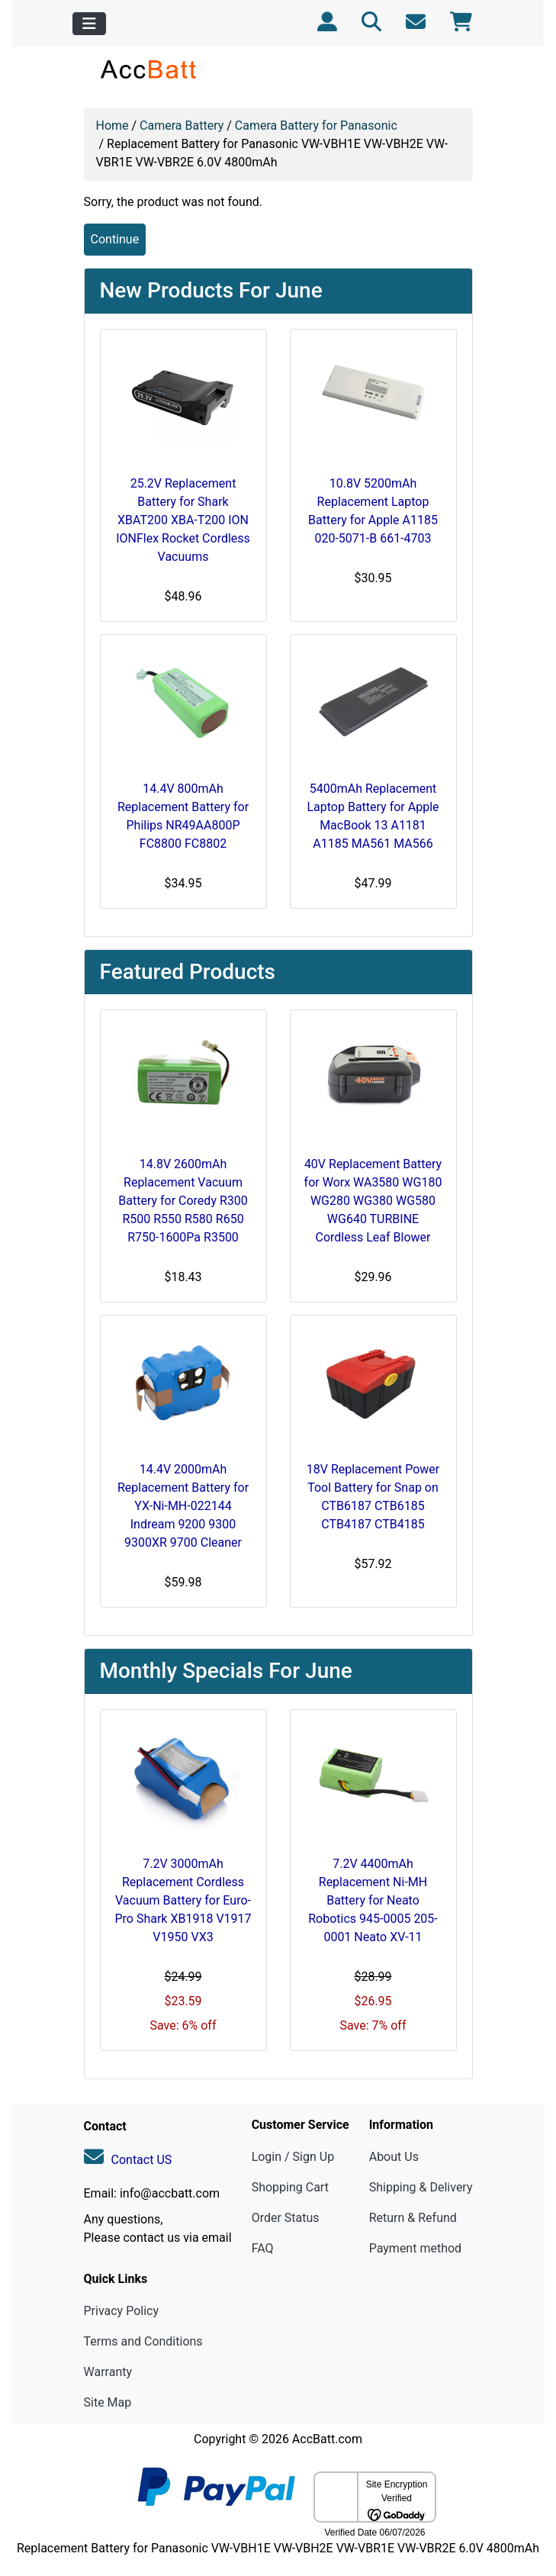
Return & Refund (413, 2218)
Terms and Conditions (143, 2341)
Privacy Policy (121, 2311)
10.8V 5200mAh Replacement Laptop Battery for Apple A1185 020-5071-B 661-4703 (373, 511)
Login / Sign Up (293, 2156)
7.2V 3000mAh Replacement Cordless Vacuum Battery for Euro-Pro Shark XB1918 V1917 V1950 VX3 (182, 1900)
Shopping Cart (290, 2187)
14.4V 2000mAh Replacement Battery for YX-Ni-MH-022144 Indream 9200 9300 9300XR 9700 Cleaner (183, 1506)
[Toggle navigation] (89, 23)
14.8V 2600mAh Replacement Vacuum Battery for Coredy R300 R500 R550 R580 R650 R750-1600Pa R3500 (183, 1201)
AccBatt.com (327, 2439)
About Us (394, 2156)
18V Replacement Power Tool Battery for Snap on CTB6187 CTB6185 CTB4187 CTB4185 (373, 1496)
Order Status (286, 2218)
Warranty (108, 2372)
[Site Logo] (149, 69)
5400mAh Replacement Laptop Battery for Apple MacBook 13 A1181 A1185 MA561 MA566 (373, 816)
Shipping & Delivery (421, 2187)
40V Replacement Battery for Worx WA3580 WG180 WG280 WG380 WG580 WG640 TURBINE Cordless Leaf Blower (373, 1201)
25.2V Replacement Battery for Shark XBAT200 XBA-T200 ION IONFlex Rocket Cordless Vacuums (183, 520)
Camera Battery (181, 125)
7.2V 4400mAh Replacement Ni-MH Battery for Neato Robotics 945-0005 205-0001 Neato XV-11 (373, 1900)
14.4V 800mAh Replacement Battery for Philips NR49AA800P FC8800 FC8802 (183, 816)
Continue (115, 239)
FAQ (263, 2248)
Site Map (108, 2402)
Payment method (415, 2248)
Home (112, 125)
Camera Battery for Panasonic (316, 125)
